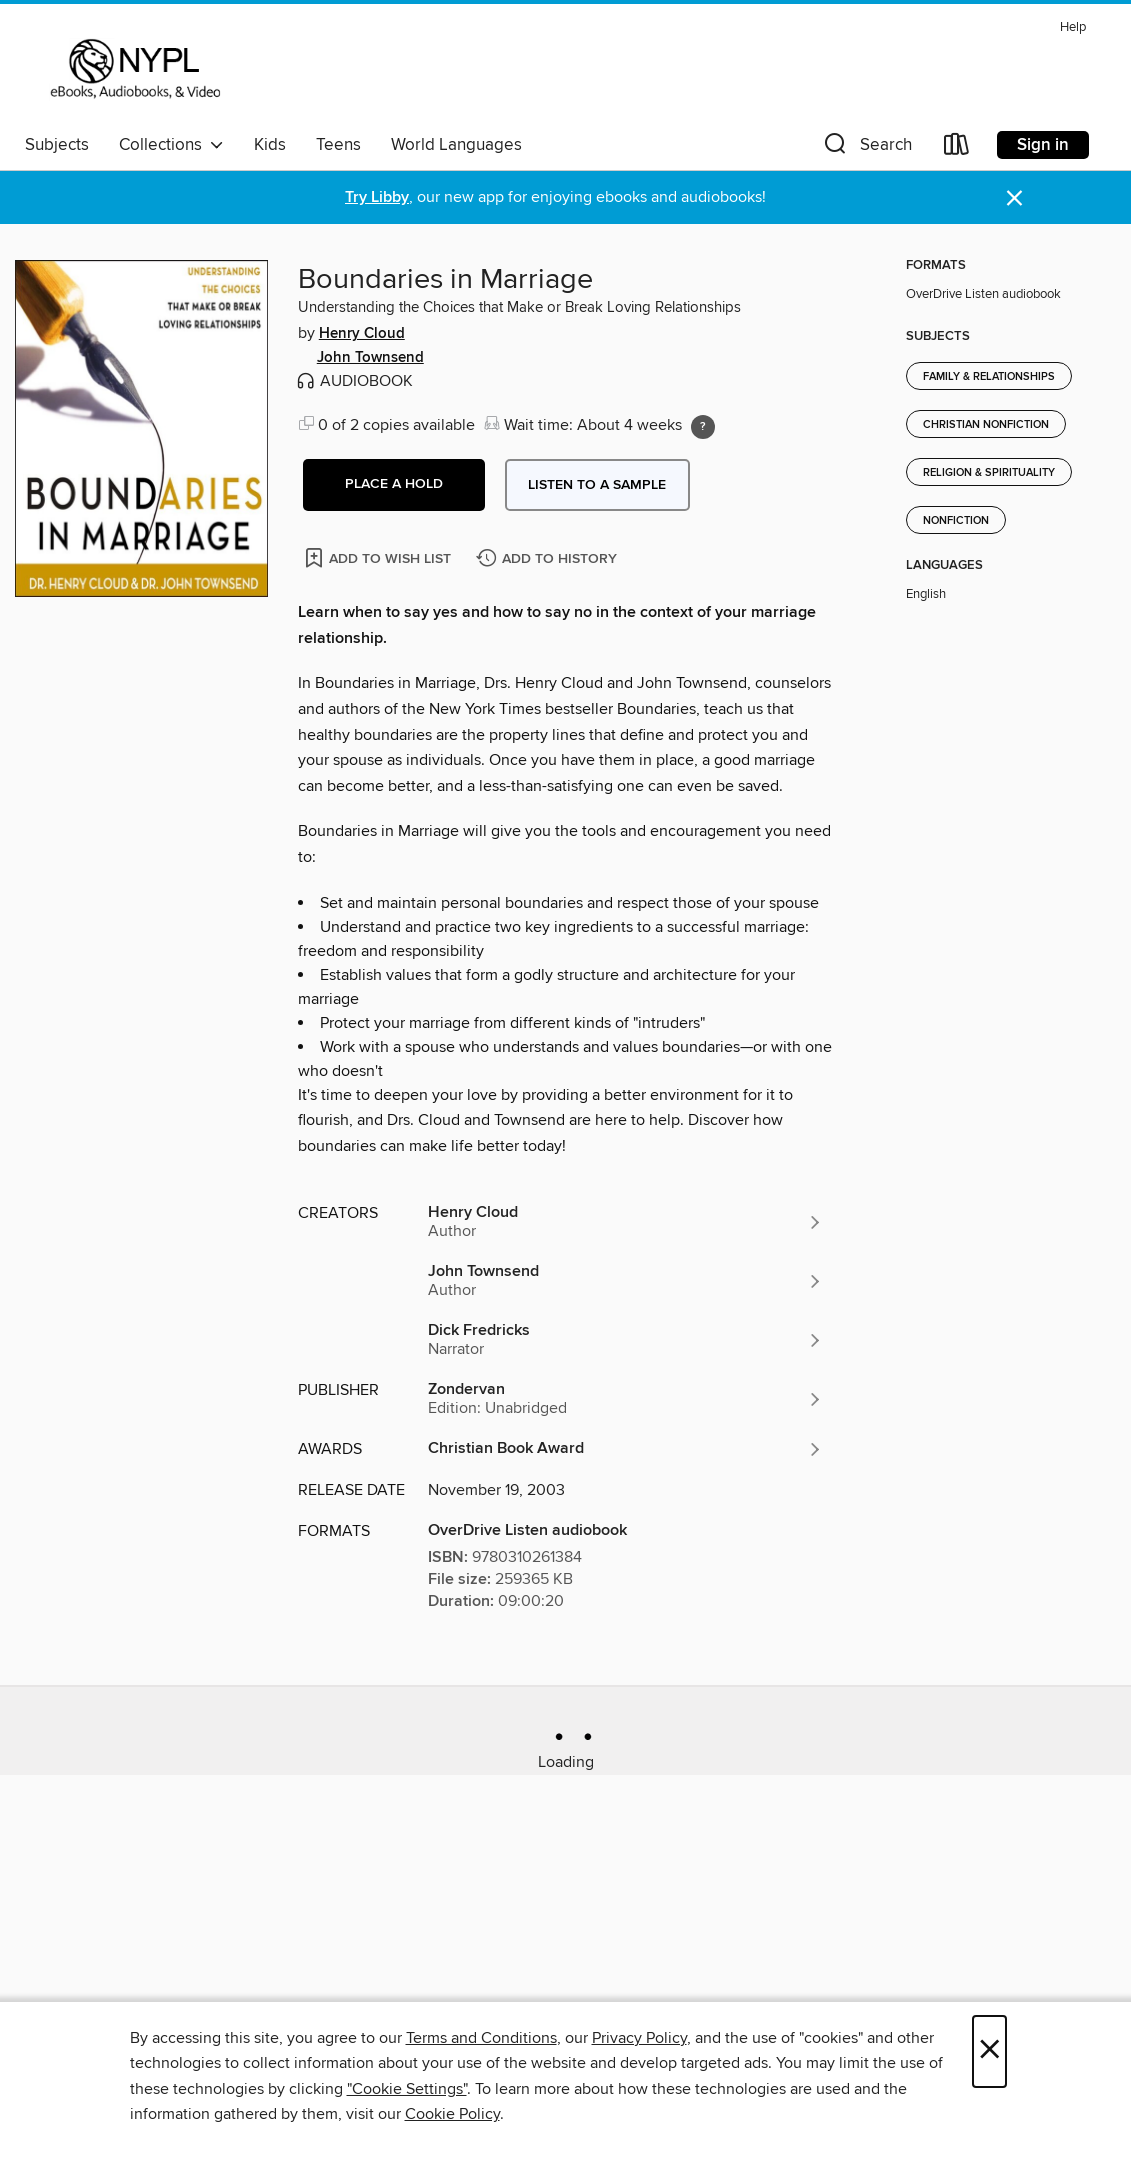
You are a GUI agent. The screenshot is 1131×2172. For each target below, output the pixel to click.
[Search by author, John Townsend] (626, 1281)
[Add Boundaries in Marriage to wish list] (379, 557)
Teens (338, 145)
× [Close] (989, 2051)
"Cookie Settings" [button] (407, 2089)
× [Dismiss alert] (1014, 198)
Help (1073, 27)
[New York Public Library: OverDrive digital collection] (133, 69)
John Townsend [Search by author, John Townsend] (370, 358)
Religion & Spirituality (989, 473)
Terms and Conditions (481, 2038)
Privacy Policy (639, 2038)
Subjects (57, 145)
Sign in (1043, 145)
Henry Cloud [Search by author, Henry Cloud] (362, 334)
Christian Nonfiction (986, 425)
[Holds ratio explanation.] (703, 427)
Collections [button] (171, 145)
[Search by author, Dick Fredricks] (626, 1340)
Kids (270, 145)
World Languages (456, 145)
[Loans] (957, 148)
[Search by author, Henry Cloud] (626, 1222)
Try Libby (377, 197)
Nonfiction (956, 521)
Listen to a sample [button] (597, 485)
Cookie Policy (452, 2114)
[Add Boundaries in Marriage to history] (549, 559)
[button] (866, 148)
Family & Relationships (989, 377)
